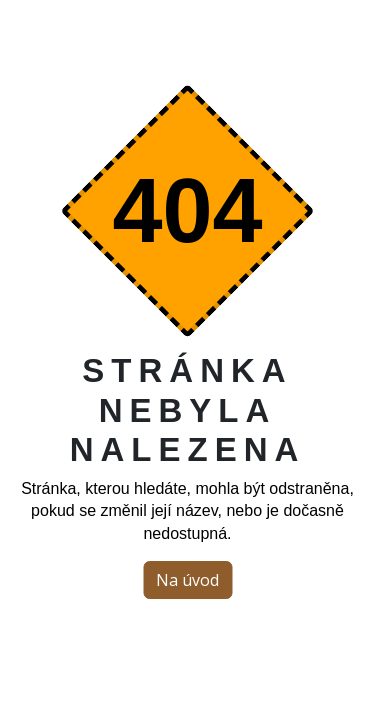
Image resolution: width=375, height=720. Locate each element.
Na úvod (187, 580)
